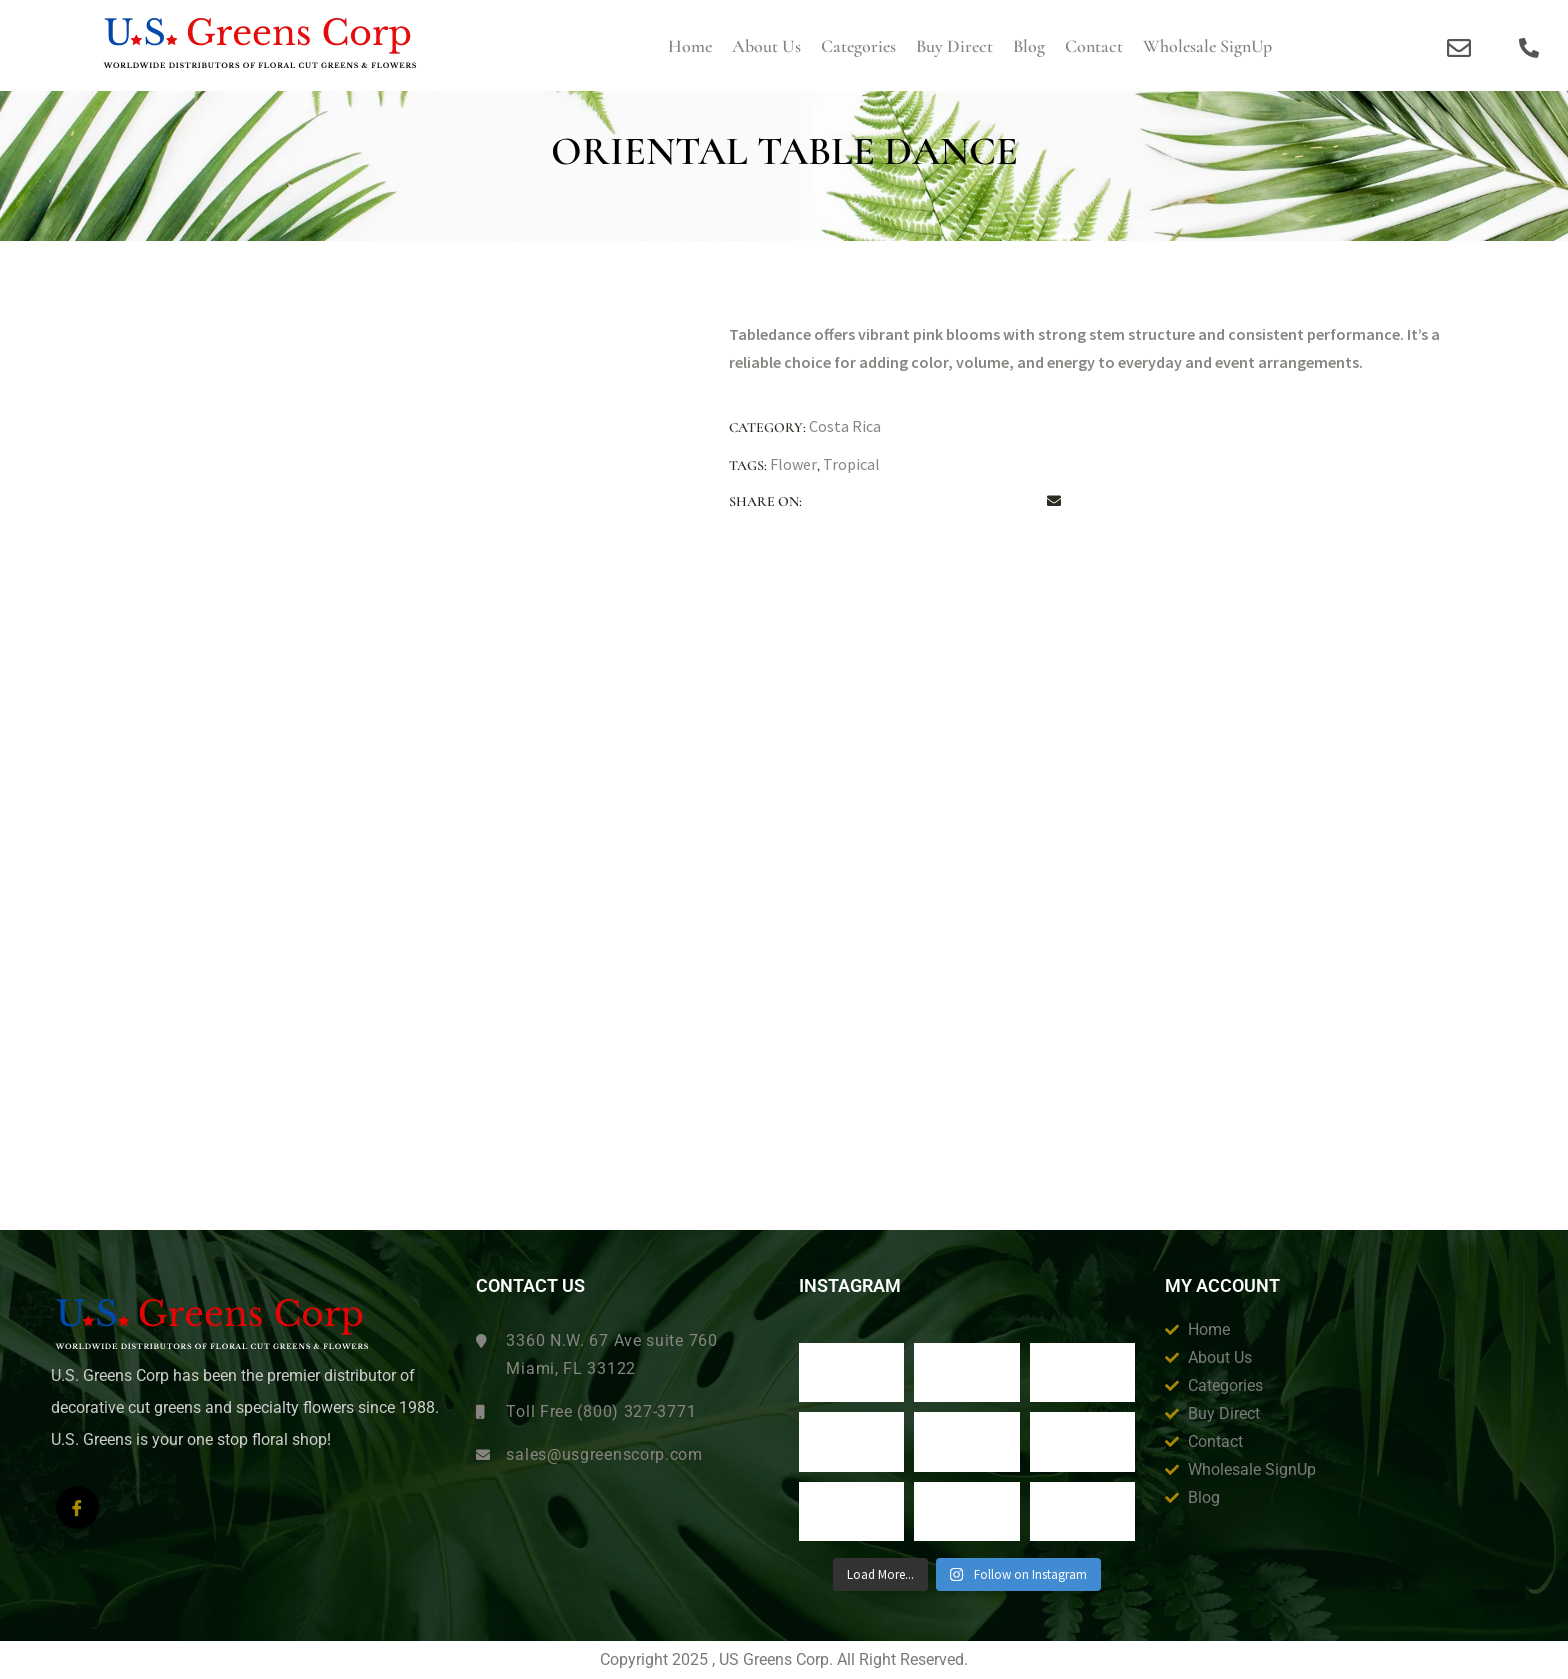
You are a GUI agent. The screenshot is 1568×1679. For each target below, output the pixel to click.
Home (690, 46)
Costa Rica (845, 426)
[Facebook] (77, 1507)
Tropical (851, 464)
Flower (793, 464)
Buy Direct (954, 46)
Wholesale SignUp (1207, 46)
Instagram (850, 1286)
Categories (858, 46)
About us (766, 46)
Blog (1029, 46)
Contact (1094, 46)
